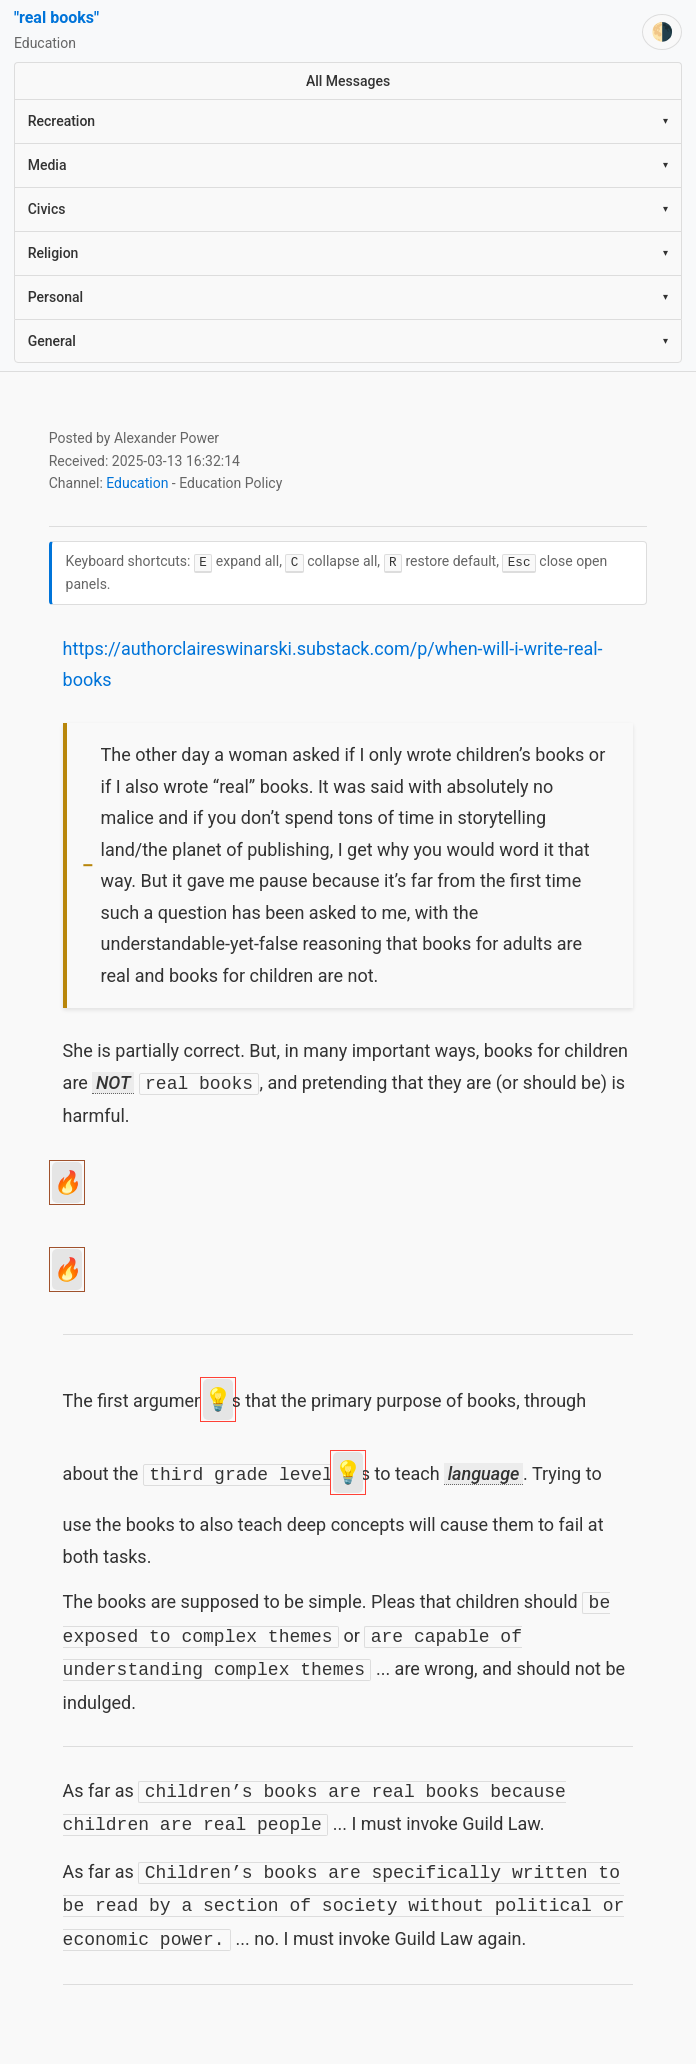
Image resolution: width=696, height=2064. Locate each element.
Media (348, 165)
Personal (348, 297)
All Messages (348, 81)
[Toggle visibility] (88, 867)
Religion (348, 253)
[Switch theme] (662, 32)
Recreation (348, 121)
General (348, 341)
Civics (348, 209)
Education (137, 483)
